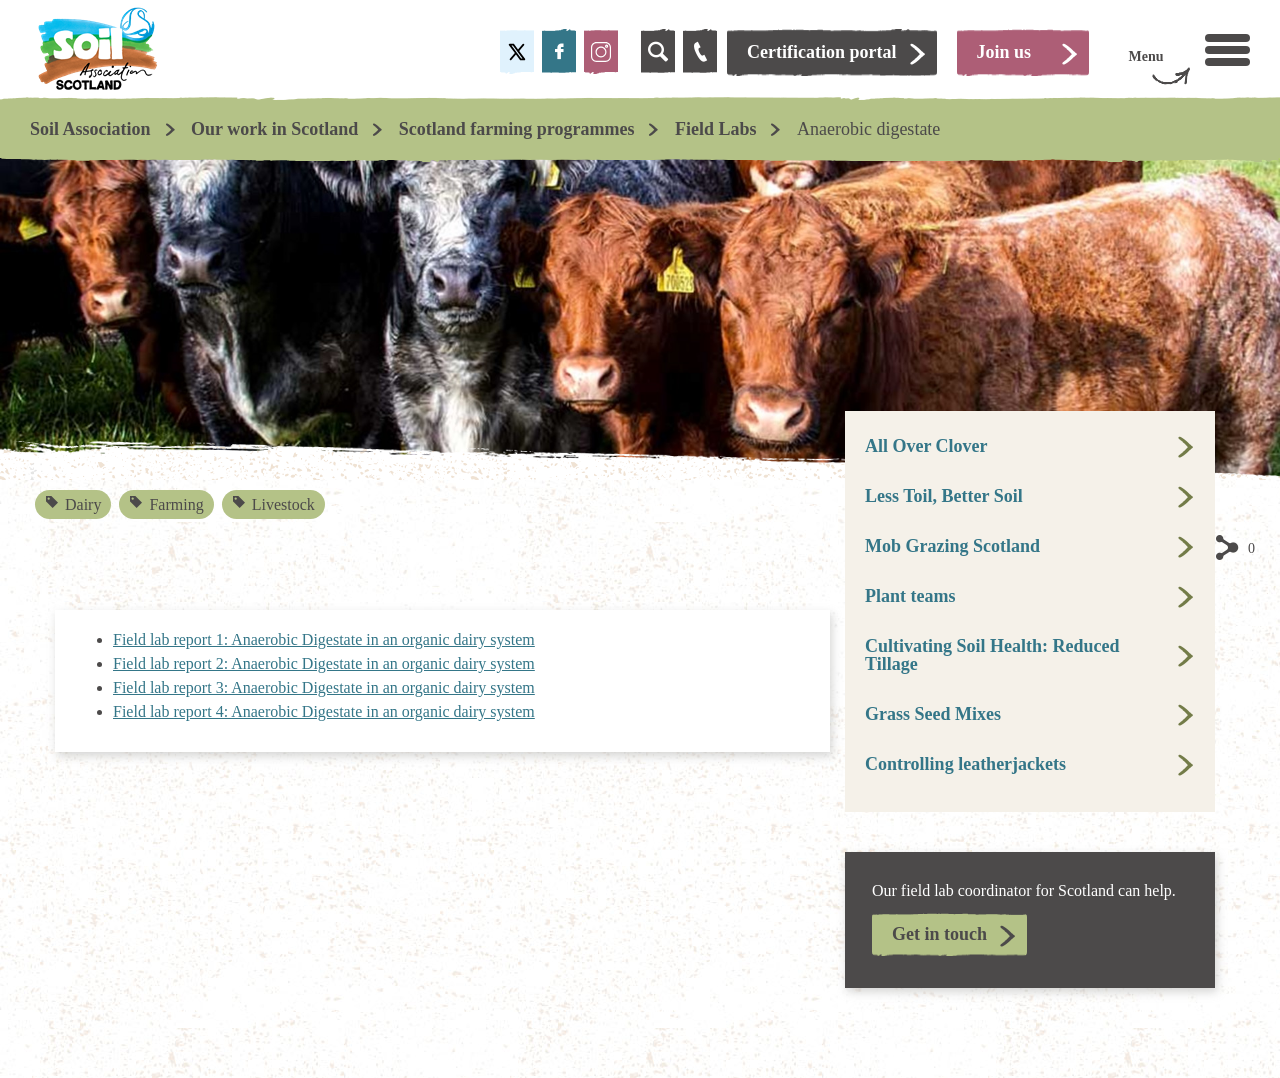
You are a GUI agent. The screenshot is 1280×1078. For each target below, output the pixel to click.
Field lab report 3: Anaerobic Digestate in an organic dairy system (324, 687)
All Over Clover (926, 446)
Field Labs (716, 129)
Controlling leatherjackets (965, 764)
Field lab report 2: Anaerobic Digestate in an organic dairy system (324, 663)
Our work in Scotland (274, 129)
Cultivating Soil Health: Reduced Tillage (992, 655)
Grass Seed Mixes (933, 714)
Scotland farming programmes (517, 129)
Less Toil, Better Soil (944, 496)
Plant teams (910, 596)
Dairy (74, 504)
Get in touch (939, 934)
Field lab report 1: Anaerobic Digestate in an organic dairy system (324, 639)
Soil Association (90, 129)
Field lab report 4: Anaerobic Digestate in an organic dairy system (324, 711)
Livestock (274, 504)
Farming (167, 504)
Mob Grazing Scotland (952, 546)
